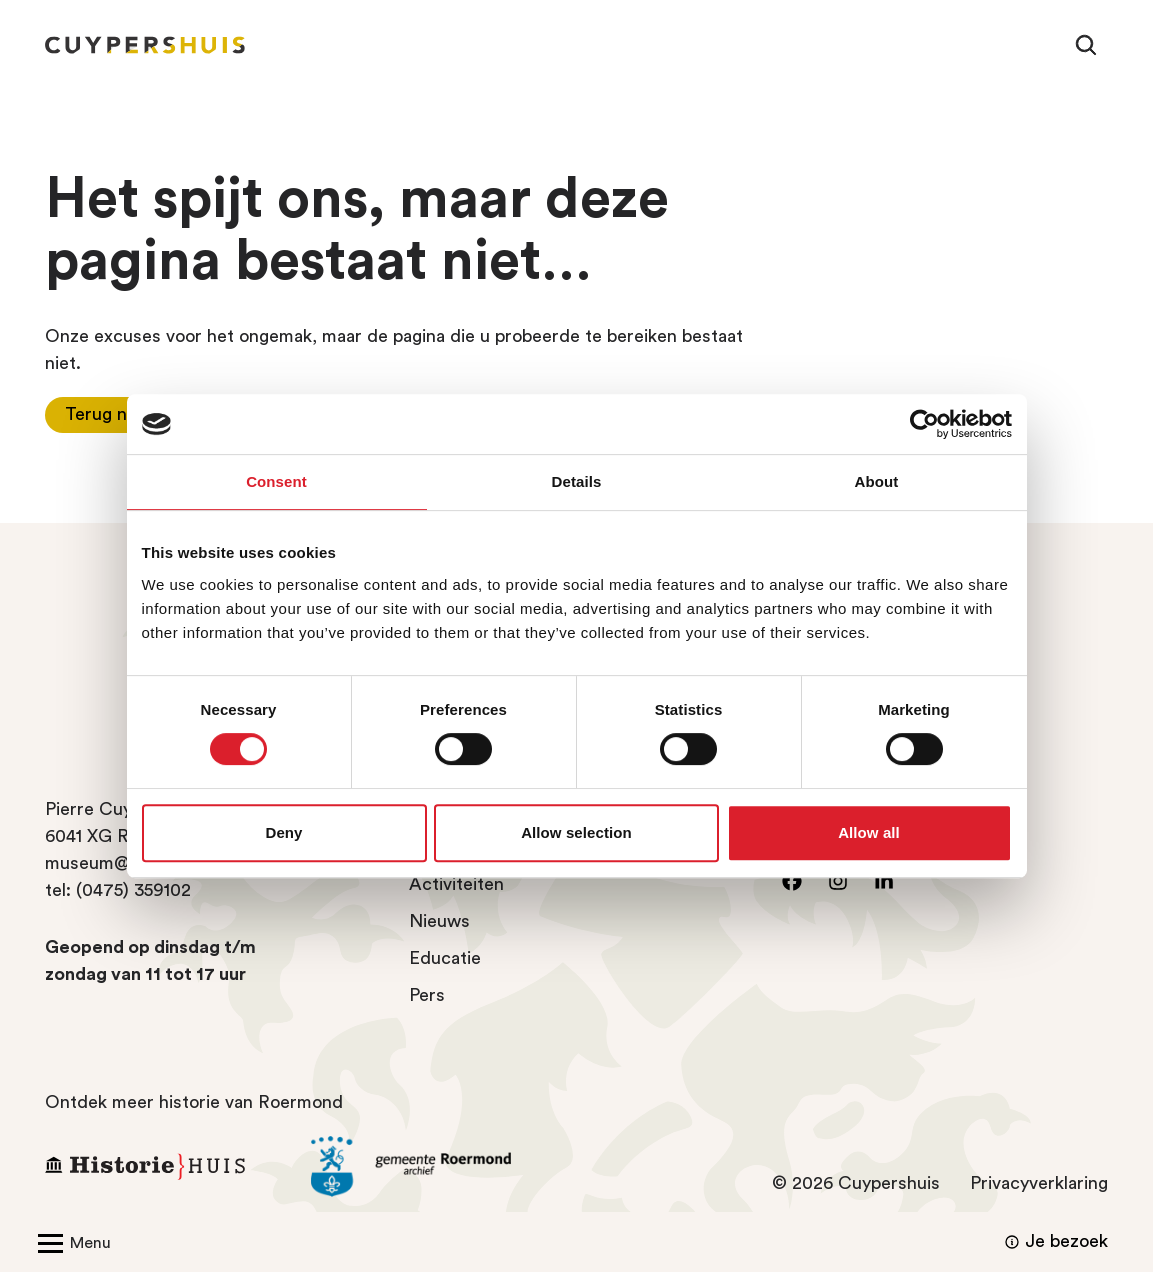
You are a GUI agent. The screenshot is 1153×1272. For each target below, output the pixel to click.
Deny (283, 832)
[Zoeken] (1086, 45)
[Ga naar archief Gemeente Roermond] (429, 1167)
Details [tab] (577, 481)
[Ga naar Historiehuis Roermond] (163, 1166)
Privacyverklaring (1039, 1183)
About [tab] (877, 481)
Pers (427, 995)
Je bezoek (1054, 1242)
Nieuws (439, 921)
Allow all (869, 832)
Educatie (445, 958)
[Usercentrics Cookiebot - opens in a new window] (924, 424)
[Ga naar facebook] (792, 881)
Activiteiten (456, 884)
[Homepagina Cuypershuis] (145, 45)
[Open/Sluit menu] (70, 1242)
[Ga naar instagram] (838, 881)
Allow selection (576, 832)
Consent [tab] (276, 481)
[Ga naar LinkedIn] (884, 881)
